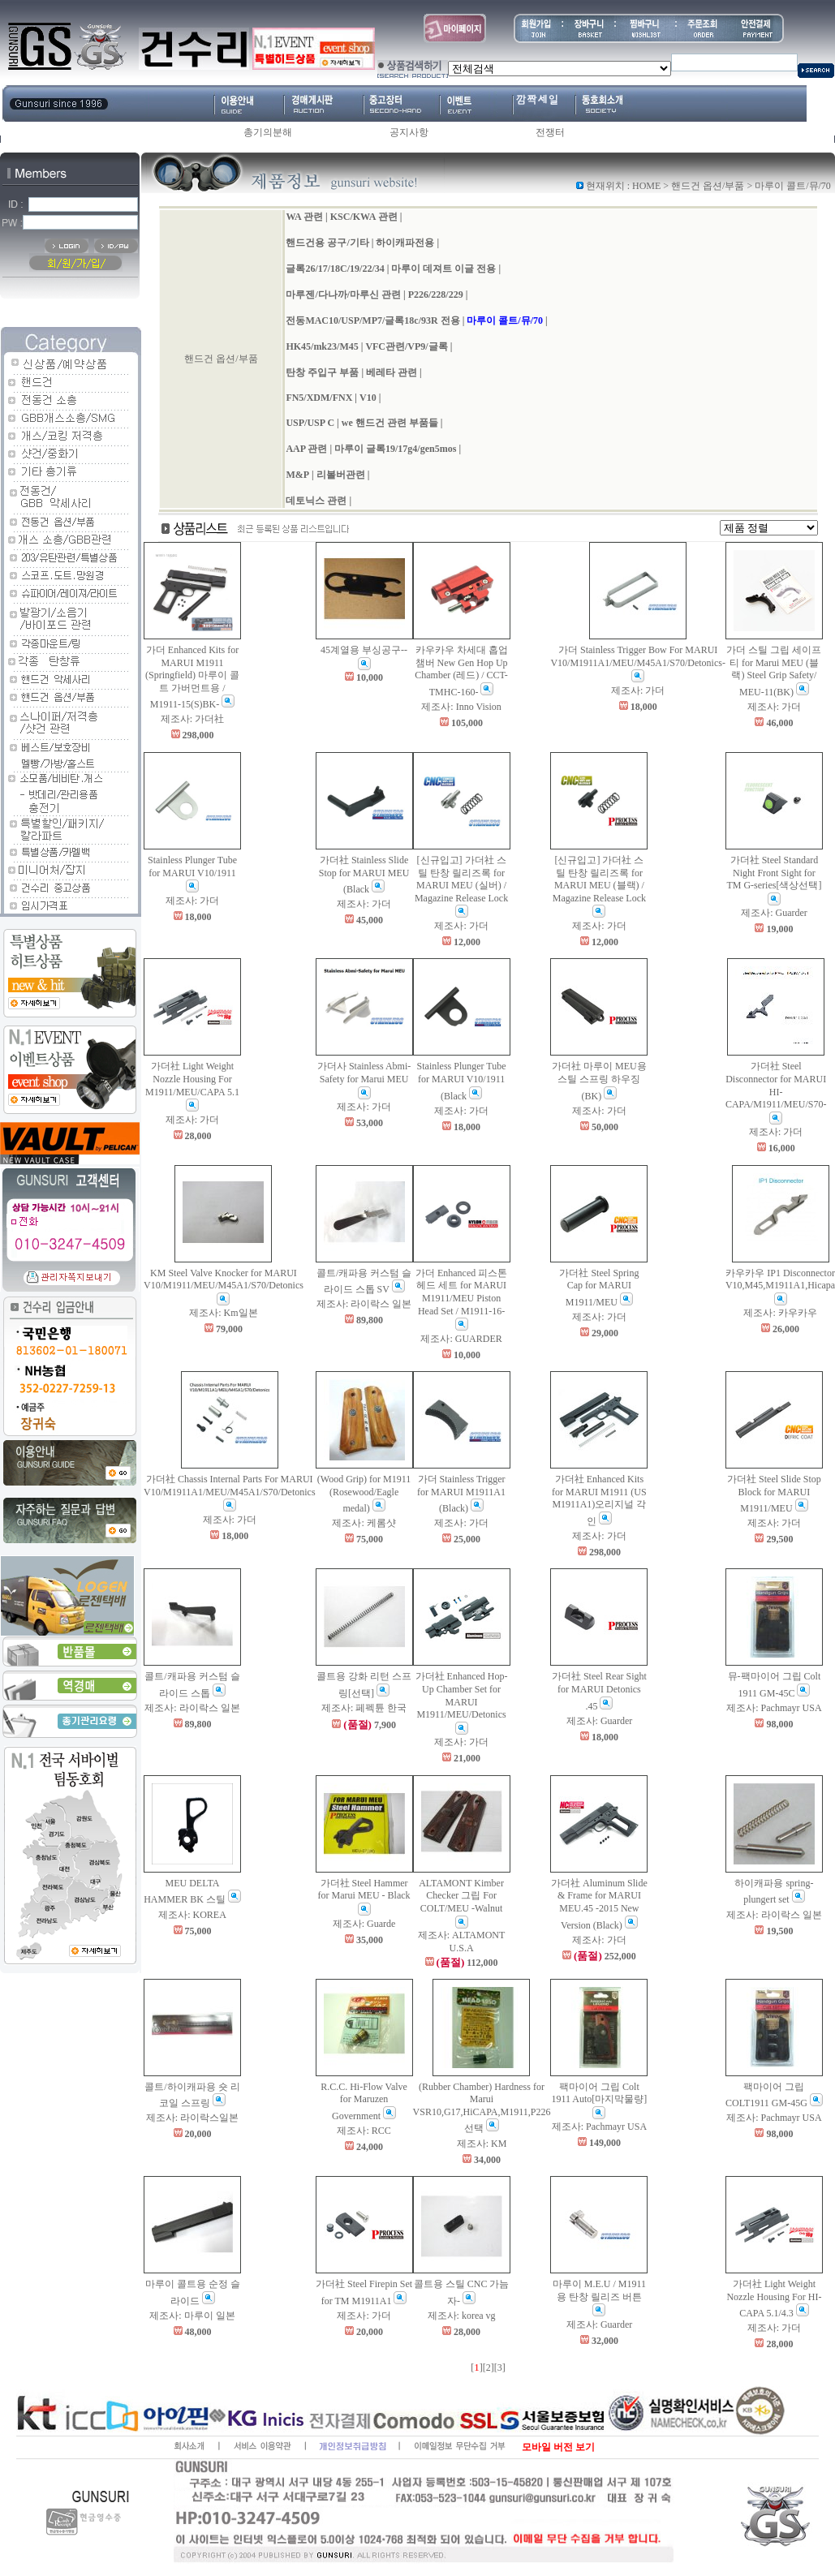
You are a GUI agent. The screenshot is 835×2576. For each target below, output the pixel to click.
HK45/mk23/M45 (322, 346)
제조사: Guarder (774, 912)
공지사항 (409, 132)
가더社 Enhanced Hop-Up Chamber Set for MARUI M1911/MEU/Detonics (461, 1702)
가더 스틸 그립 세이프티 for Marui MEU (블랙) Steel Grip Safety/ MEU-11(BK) (773, 671)
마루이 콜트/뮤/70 (505, 320)
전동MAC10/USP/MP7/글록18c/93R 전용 (372, 320)
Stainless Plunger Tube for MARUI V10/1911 (192, 873)
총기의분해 (267, 132)
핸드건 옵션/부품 (707, 185)
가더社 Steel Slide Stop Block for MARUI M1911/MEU (774, 1493)
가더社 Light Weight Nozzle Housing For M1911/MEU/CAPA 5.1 (192, 1086)
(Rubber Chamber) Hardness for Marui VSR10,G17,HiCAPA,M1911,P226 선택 (482, 2108)
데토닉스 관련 (316, 500)
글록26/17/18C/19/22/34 (335, 268)
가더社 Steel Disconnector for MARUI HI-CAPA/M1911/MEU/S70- (775, 1092)
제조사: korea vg (462, 2315)
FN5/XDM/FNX (319, 397)
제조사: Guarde (364, 1923)
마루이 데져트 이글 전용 (443, 268)
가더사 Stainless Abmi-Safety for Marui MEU (364, 1079)
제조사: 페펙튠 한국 (364, 1708)
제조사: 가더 (638, 690)
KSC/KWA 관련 (364, 216)
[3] (500, 2367)
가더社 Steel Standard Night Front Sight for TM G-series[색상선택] (773, 879)
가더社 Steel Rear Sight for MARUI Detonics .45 (599, 1691)
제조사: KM (482, 2143)
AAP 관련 (306, 448)
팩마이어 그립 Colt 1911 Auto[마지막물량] (599, 2100)
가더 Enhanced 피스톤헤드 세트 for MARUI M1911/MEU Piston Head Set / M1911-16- (461, 1299)
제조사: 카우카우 (779, 1312)
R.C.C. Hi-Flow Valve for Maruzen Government (364, 2101)
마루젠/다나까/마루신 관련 (343, 294)
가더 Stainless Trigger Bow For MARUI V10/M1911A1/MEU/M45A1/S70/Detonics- (637, 663)
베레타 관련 (391, 372)
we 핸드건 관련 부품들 (390, 422)
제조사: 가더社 (192, 719)
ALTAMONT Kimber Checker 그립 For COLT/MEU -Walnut (461, 1903)
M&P (297, 474)
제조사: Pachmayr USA (773, 1708)
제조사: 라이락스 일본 (363, 1304)
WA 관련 (304, 216)
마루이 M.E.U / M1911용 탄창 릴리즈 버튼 (599, 2297)
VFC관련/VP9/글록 (406, 346)
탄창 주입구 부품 (322, 372)
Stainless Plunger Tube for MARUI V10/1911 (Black (461, 1080)
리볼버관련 (340, 474)
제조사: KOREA (192, 1914)
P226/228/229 (435, 294)
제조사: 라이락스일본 (192, 2117)
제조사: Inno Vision (461, 706)
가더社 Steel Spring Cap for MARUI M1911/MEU (599, 1287)
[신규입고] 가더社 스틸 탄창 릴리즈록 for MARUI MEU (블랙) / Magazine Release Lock (599, 886)
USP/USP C (310, 422)
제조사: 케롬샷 (363, 1523)
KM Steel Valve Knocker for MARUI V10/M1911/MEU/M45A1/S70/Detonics (223, 1286)
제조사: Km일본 (223, 1312)
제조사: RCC (363, 2130)
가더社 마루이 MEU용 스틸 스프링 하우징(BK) (599, 1080)
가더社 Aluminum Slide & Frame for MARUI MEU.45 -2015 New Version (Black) (599, 1904)
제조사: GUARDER (460, 1338)
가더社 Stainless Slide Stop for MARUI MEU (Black (364, 874)
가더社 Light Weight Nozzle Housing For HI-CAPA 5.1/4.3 (773, 2298)
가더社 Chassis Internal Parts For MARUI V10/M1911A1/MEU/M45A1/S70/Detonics (230, 1492)
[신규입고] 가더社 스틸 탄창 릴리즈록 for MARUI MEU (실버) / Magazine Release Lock (461, 886)
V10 (368, 397)
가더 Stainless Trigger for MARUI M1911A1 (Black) (461, 1493)
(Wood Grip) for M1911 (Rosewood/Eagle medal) (364, 1493)
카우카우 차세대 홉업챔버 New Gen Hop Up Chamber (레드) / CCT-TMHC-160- (461, 671)
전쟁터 (550, 132)
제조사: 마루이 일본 (192, 2315)
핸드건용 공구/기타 (327, 242)
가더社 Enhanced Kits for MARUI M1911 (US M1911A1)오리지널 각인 (599, 1500)
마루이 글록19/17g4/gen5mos (395, 448)
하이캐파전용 (405, 242)
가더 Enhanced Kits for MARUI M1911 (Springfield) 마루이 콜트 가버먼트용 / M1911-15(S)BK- (192, 677)
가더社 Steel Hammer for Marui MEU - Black (364, 1896)
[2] (488, 2367)
